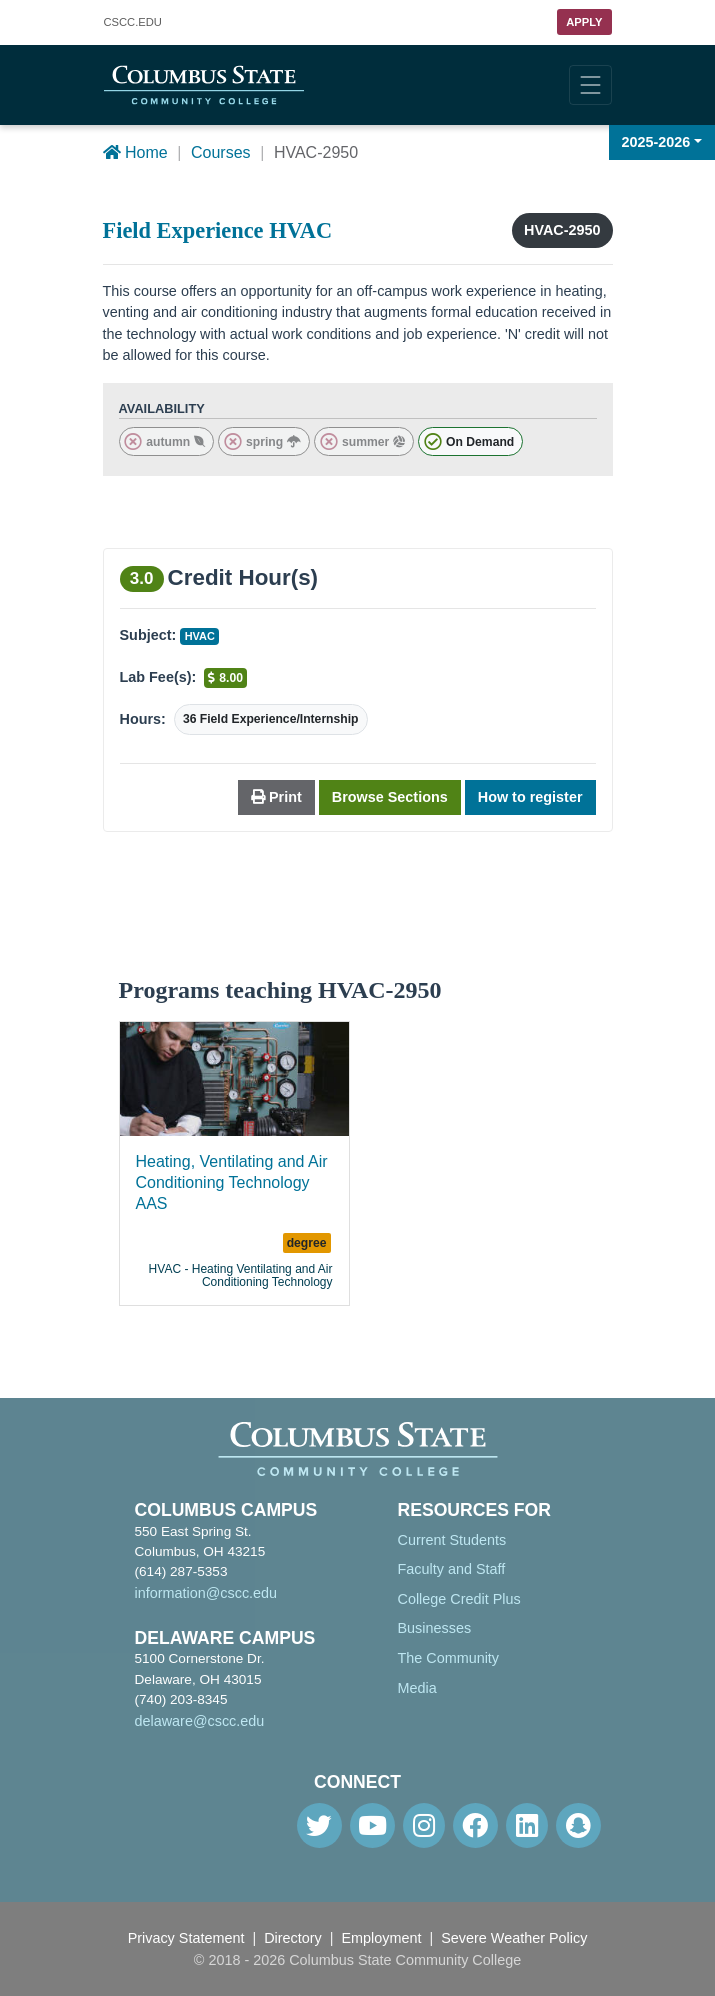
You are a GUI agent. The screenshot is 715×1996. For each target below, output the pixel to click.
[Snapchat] (578, 1825)
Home (135, 152)
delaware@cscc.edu (200, 1721)
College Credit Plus (459, 1599)
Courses (221, 152)
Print (276, 797)
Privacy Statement (186, 1938)
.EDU (133, 22)
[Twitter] (319, 1825)
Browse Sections (390, 797)
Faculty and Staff (452, 1569)
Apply (584, 22)
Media (417, 1688)
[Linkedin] (527, 1825)
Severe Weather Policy (514, 1938)
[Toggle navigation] (590, 85)
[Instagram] (424, 1825)
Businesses (435, 1628)
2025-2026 (656, 142)
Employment (382, 1938)
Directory (293, 1938)
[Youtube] (372, 1825)
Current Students (452, 1540)
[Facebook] (475, 1825)
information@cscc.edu (206, 1593)
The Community (449, 1658)
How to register (530, 797)
